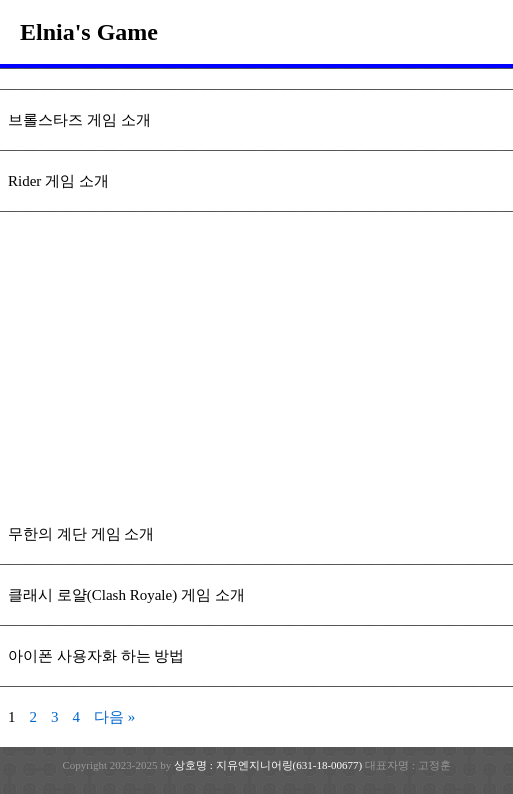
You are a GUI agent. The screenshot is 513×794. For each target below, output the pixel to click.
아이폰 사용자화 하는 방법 (96, 656)
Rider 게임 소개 (58, 181)
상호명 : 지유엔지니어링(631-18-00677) (269, 765)
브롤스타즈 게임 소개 (79, 120)
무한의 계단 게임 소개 (81, 534)
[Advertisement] (256, 372)
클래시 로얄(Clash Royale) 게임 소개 (126, 595)
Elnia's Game (89, 32)
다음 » (114, 717)
